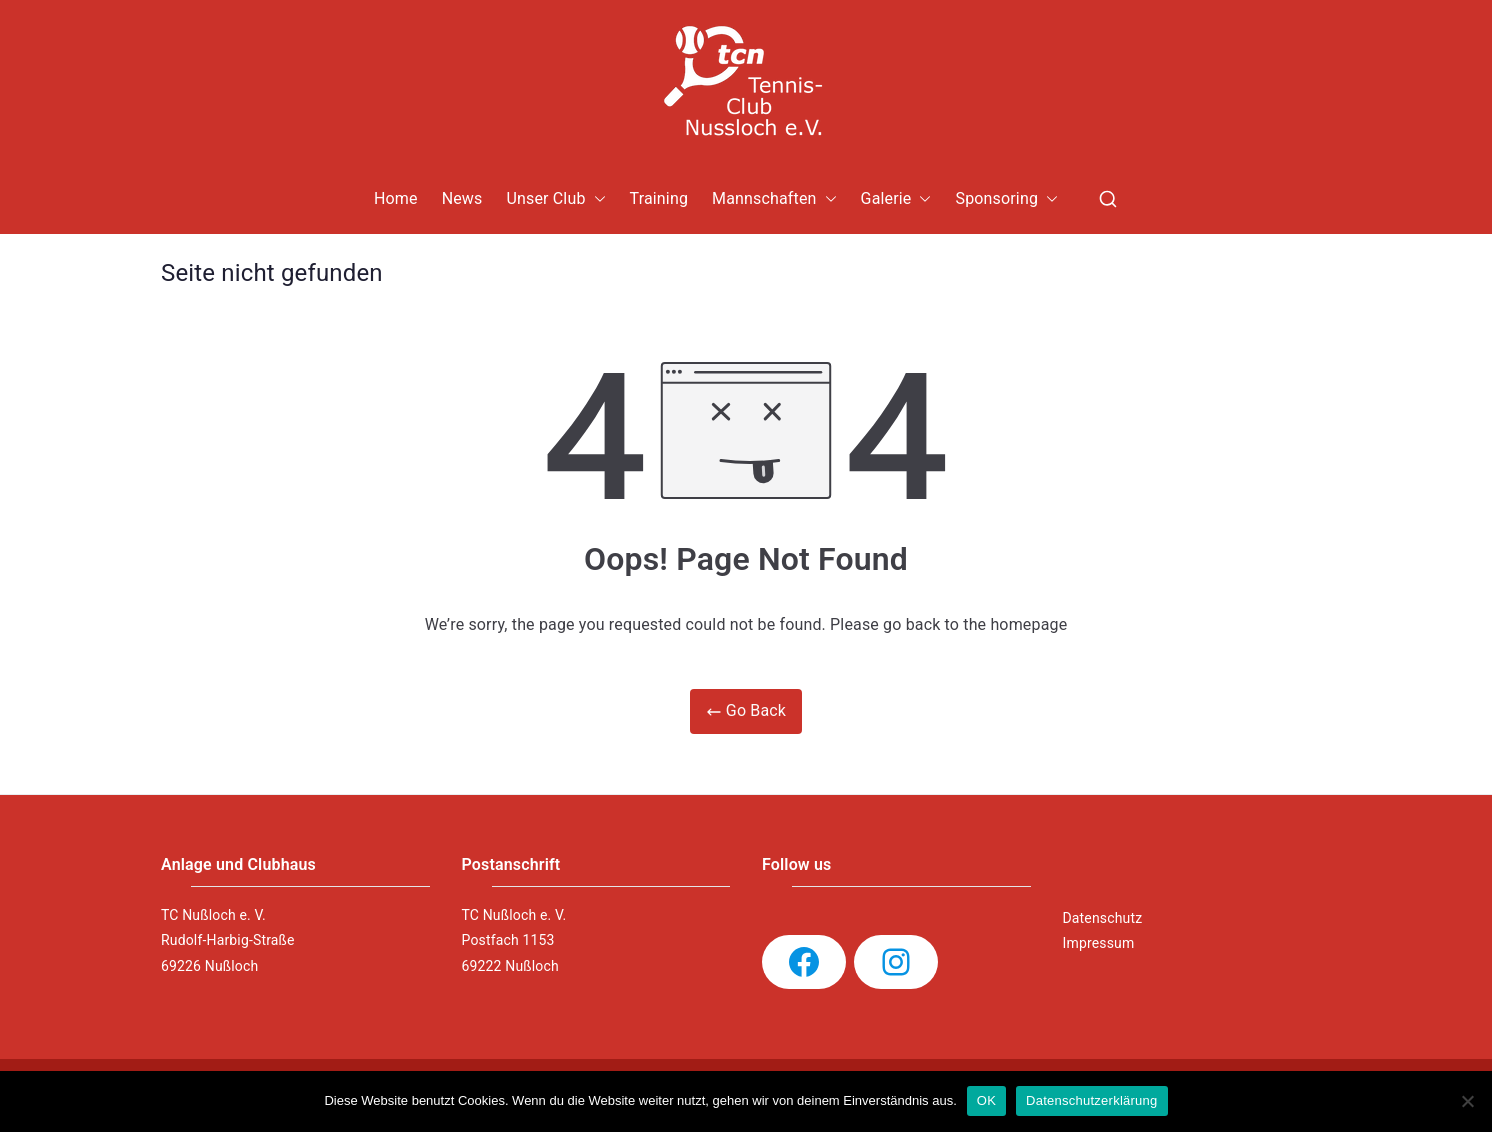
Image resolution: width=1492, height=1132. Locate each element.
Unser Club (555, 199)
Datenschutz (1103, 918)
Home (396, 198)
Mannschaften (774, 199)
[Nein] (1467, 1101)
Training (659, 198)
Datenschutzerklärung (1091, 1100)
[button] (596, 199)
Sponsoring (1006, 199)
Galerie (896, 199)
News (462, 198)
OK (986, 1100)
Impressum (1099, 943)
